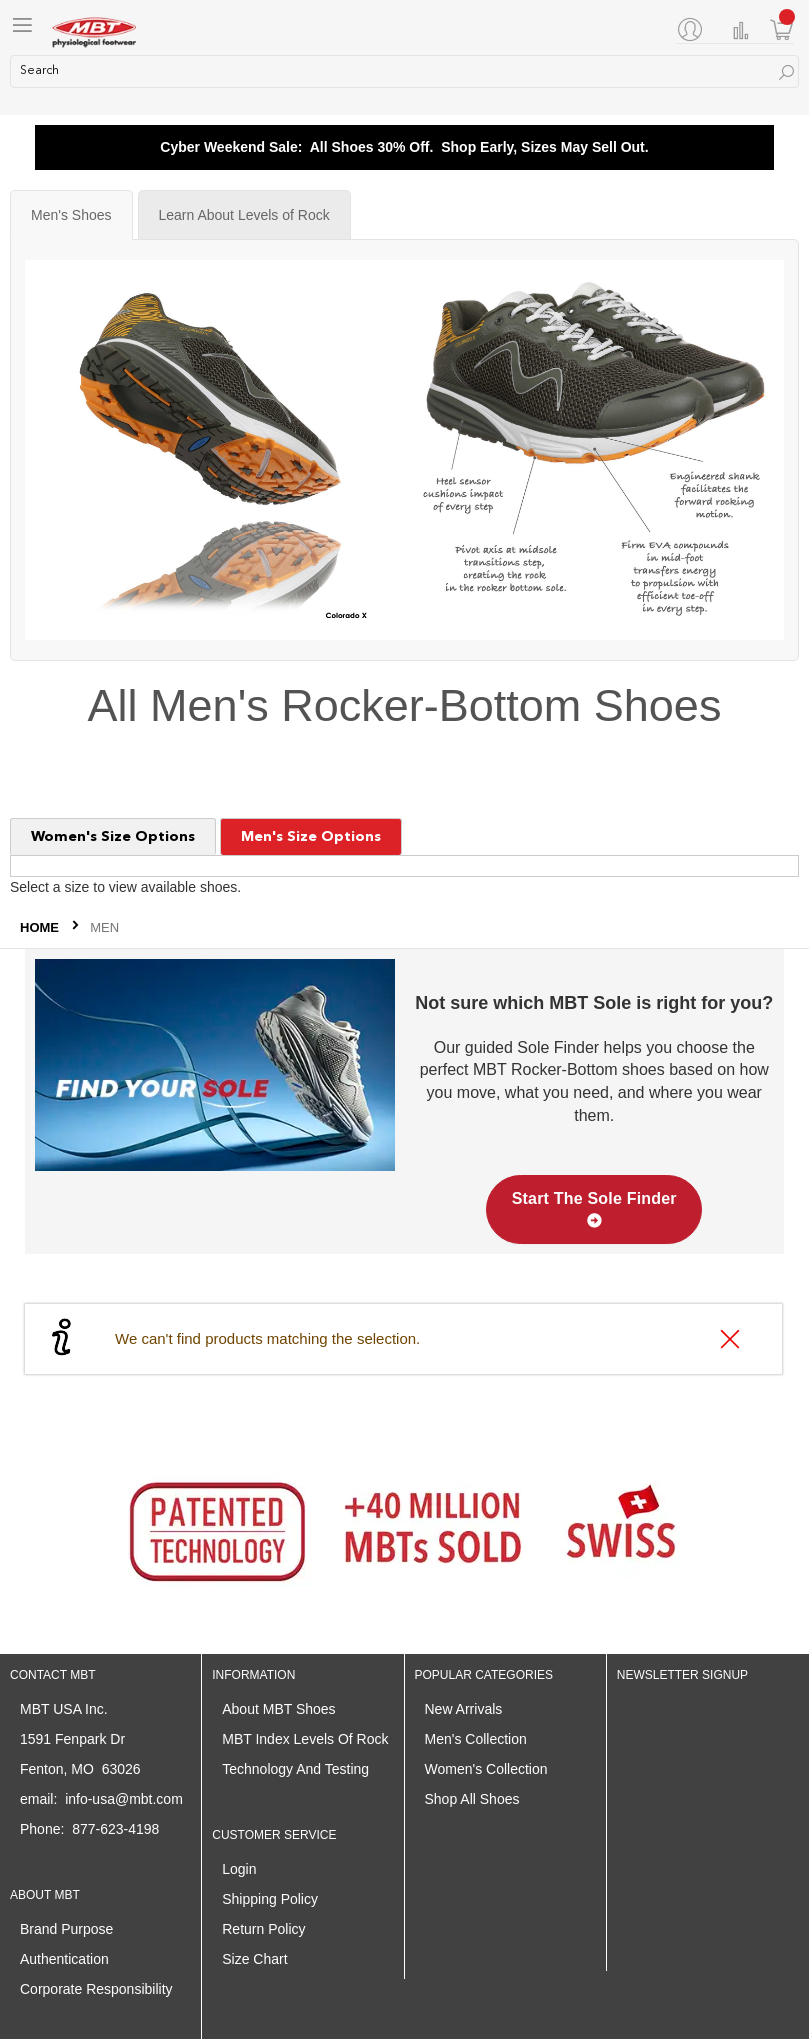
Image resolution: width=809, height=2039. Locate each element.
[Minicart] (782, 29)
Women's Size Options (113, 837)
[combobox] (404, 71)
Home (41, 927)
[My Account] (694, 29)
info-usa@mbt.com (124, 1799)
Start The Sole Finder (594, 1209)
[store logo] (95, 30)
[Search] (786, 72)
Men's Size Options (311, 837)
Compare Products (741, 30)
